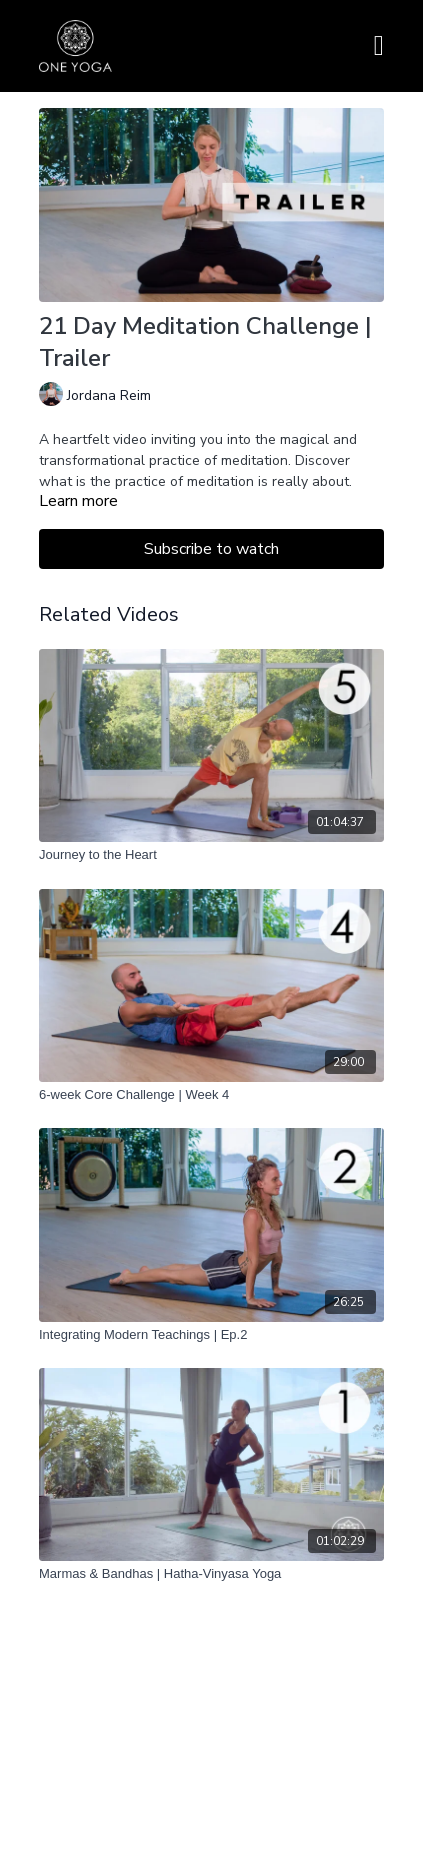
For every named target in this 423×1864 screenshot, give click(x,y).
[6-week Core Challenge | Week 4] (211, 1095)
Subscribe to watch (211, 549)
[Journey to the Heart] (211, 855)
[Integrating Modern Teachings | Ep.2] (211, 1335)
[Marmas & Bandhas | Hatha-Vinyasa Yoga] (211, 1574)
